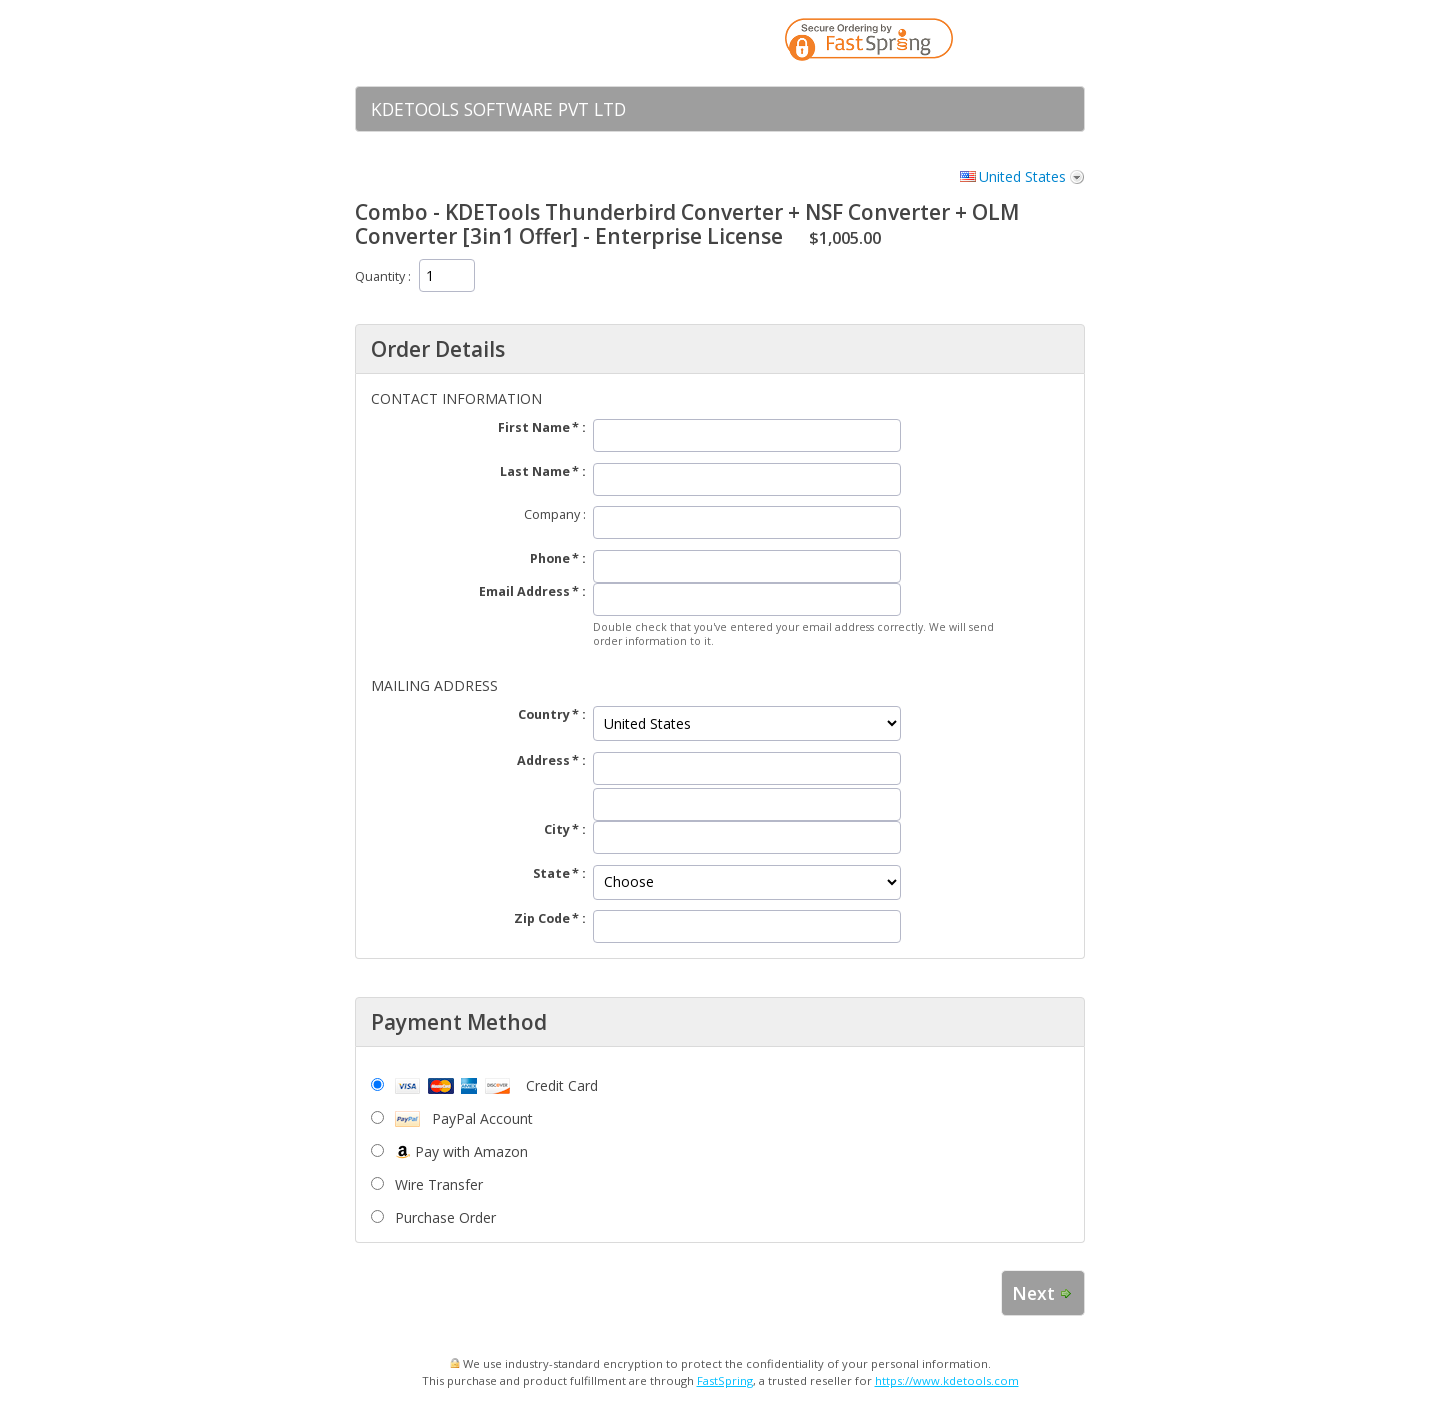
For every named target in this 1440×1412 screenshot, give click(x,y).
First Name (534, 427)
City (557, 829)
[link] (1030, 43)
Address (543, 760)
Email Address (524, 591)
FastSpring (725, 1380)
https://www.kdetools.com (947, 1380)
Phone (550, 558)
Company (552, 514)
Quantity (380, 276)
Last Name (535, 471)
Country (544, 714)
